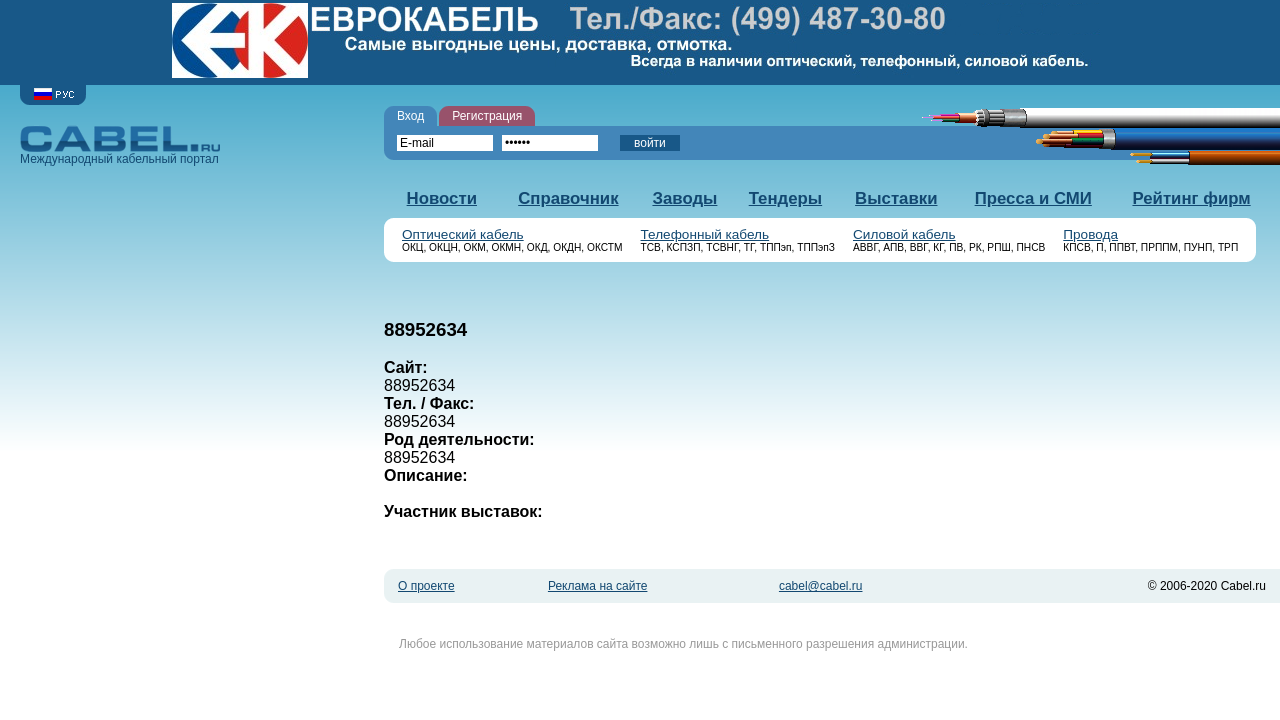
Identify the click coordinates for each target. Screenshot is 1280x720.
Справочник (568, 198)
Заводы (684, 198)
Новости (442, 198)
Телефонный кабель (705, 234)
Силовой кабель (904, 234)
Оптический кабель (463, 234)
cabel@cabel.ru (821, 586)
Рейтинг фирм (1191, 198)
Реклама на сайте (598, 586)
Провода (1090, 234)
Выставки (896, 198)
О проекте (426, 586)
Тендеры (785, 198)
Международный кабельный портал (120, 145)
